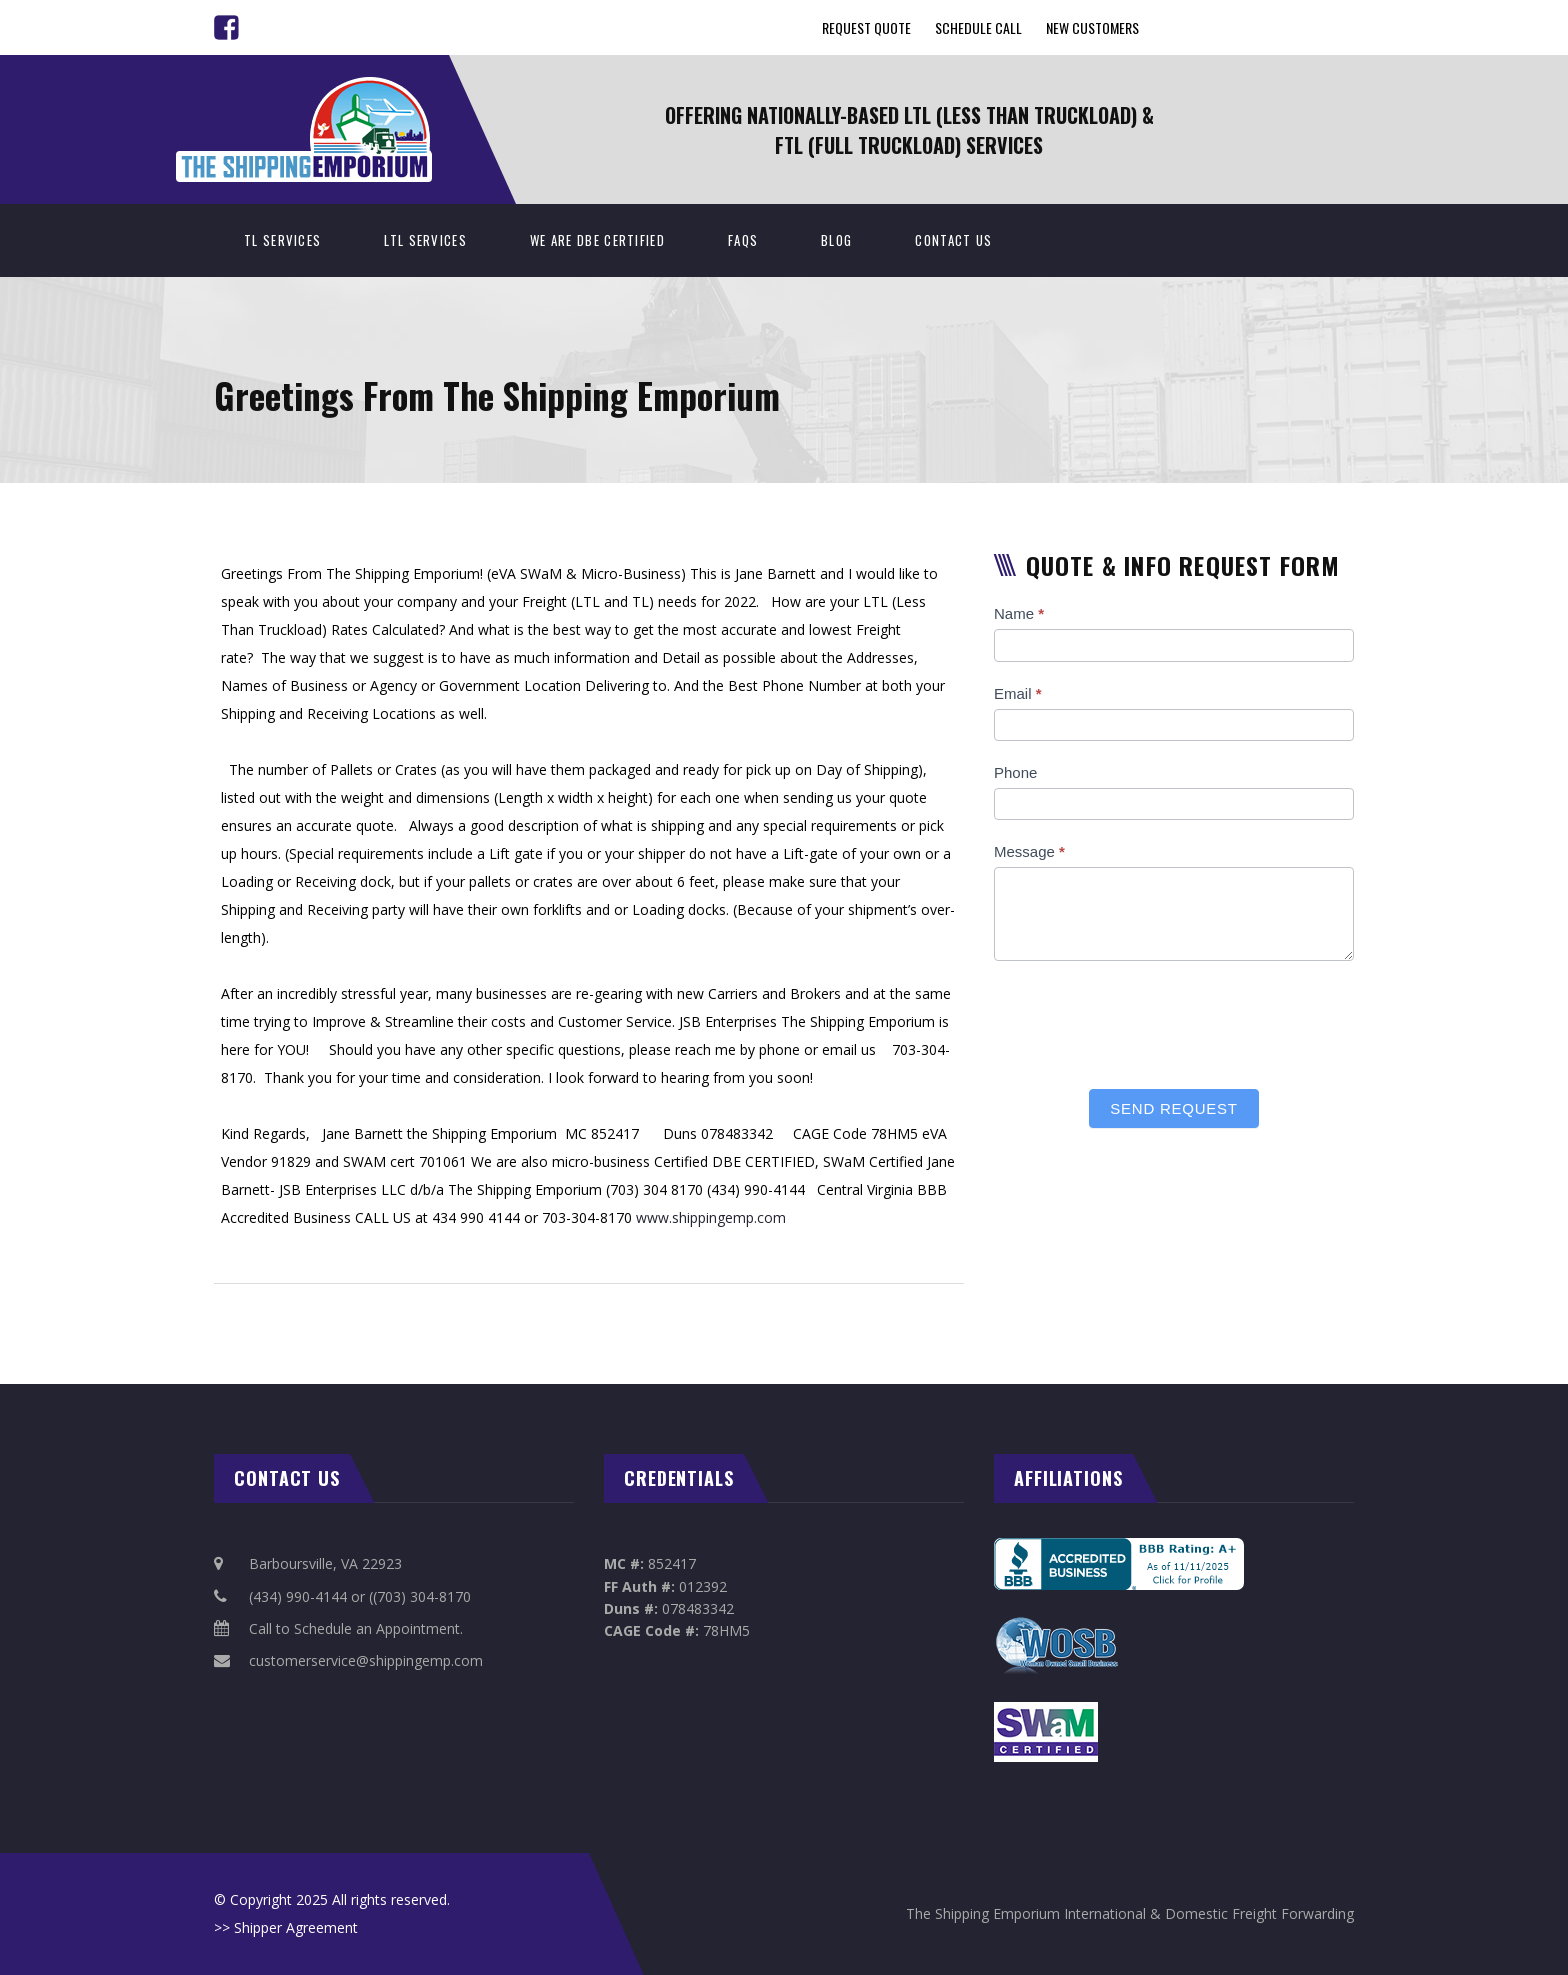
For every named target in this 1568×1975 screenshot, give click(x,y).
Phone (1015, 772)
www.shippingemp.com (711, 1217)
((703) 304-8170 (420, 1596)
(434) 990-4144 (298, 1596)
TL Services (282, 240)
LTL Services (425, 240)
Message (1029, 851)
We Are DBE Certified (597, 240)
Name (1019, 613)
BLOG (836, 240)
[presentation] (1146, 1020)
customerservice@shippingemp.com (366, 1660)
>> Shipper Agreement (286, 1927)
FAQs (743, 240)
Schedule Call (978, 27)
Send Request (1173, 1108)
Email (1018, 693)
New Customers (1092, 27)
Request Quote (866, 27)
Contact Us (953, 240)
